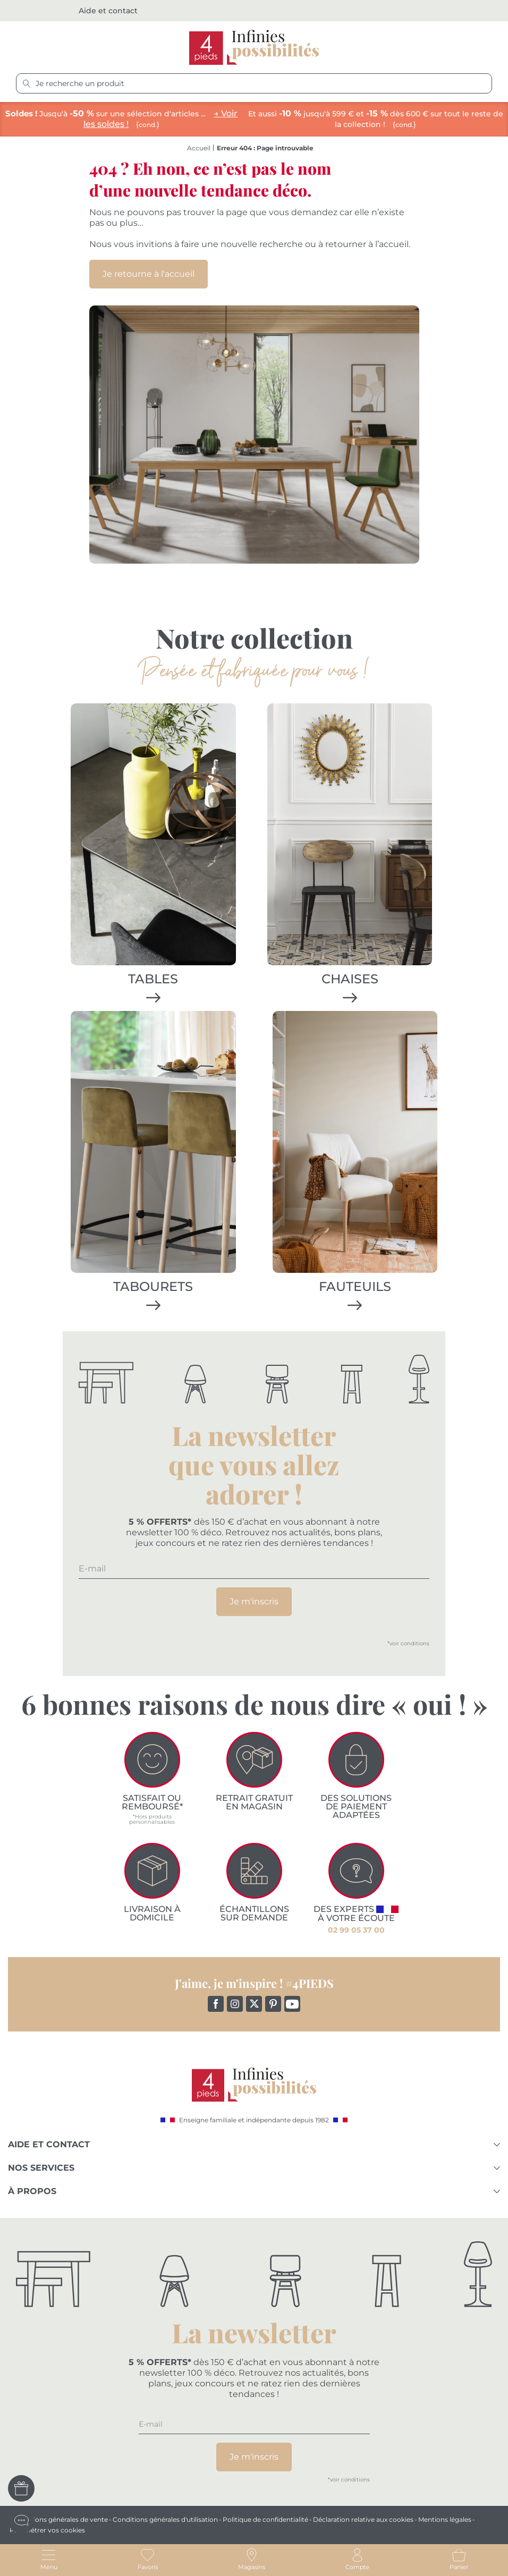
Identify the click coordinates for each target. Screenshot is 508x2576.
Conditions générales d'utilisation (165, 2519)
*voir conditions (408, 1648)
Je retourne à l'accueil (148, 274)
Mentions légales (444, 2519)
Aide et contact (108, 10)
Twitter (252, 2002)
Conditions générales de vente (60, 2519)
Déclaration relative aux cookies (363, 2519)
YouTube (291, 2002)
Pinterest (271, 2002)
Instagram (233, 2002)
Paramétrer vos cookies (47, 2530)
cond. (148, 125)
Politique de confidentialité (265, 2519)
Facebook (214, 2002)
